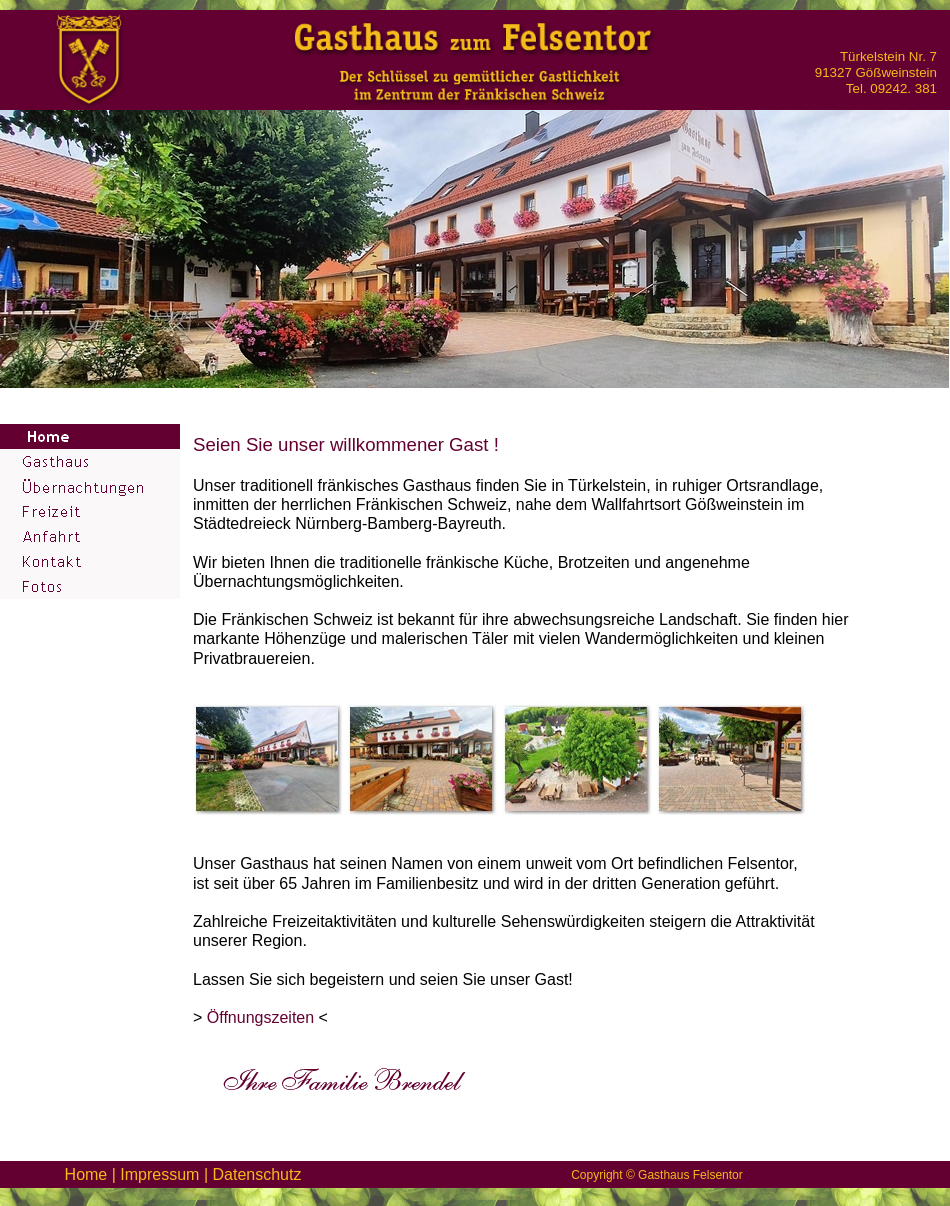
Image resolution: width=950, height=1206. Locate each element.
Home (86, 1174)
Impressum (159, 1174)
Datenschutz (256, 1174)
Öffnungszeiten (260, 1017)
